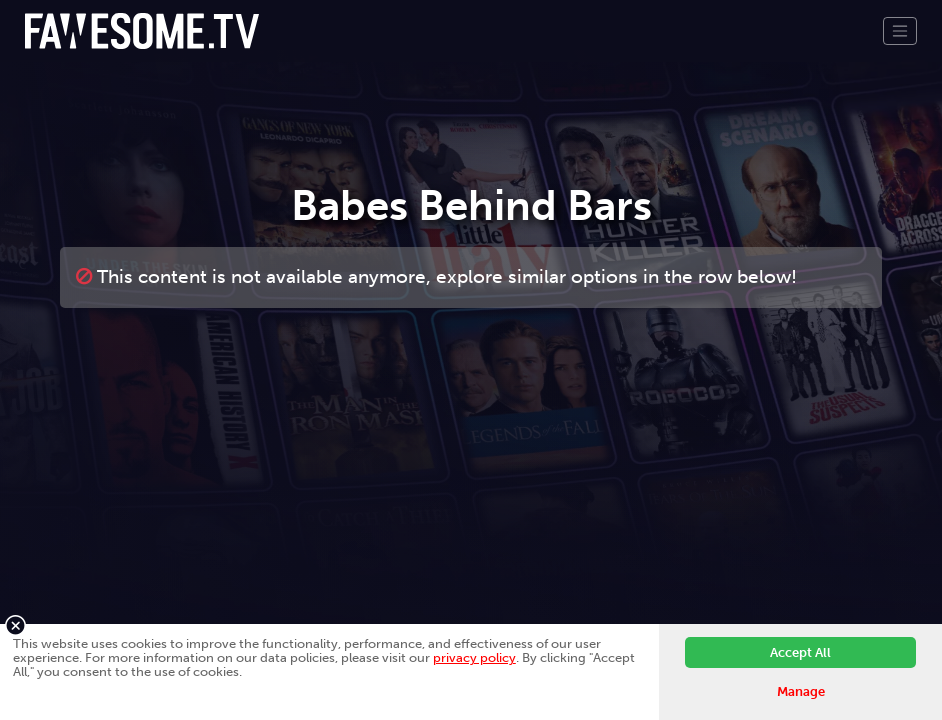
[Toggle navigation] (900, 31)
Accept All (800, 652)
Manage (801, 691)
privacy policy (474, 657)
